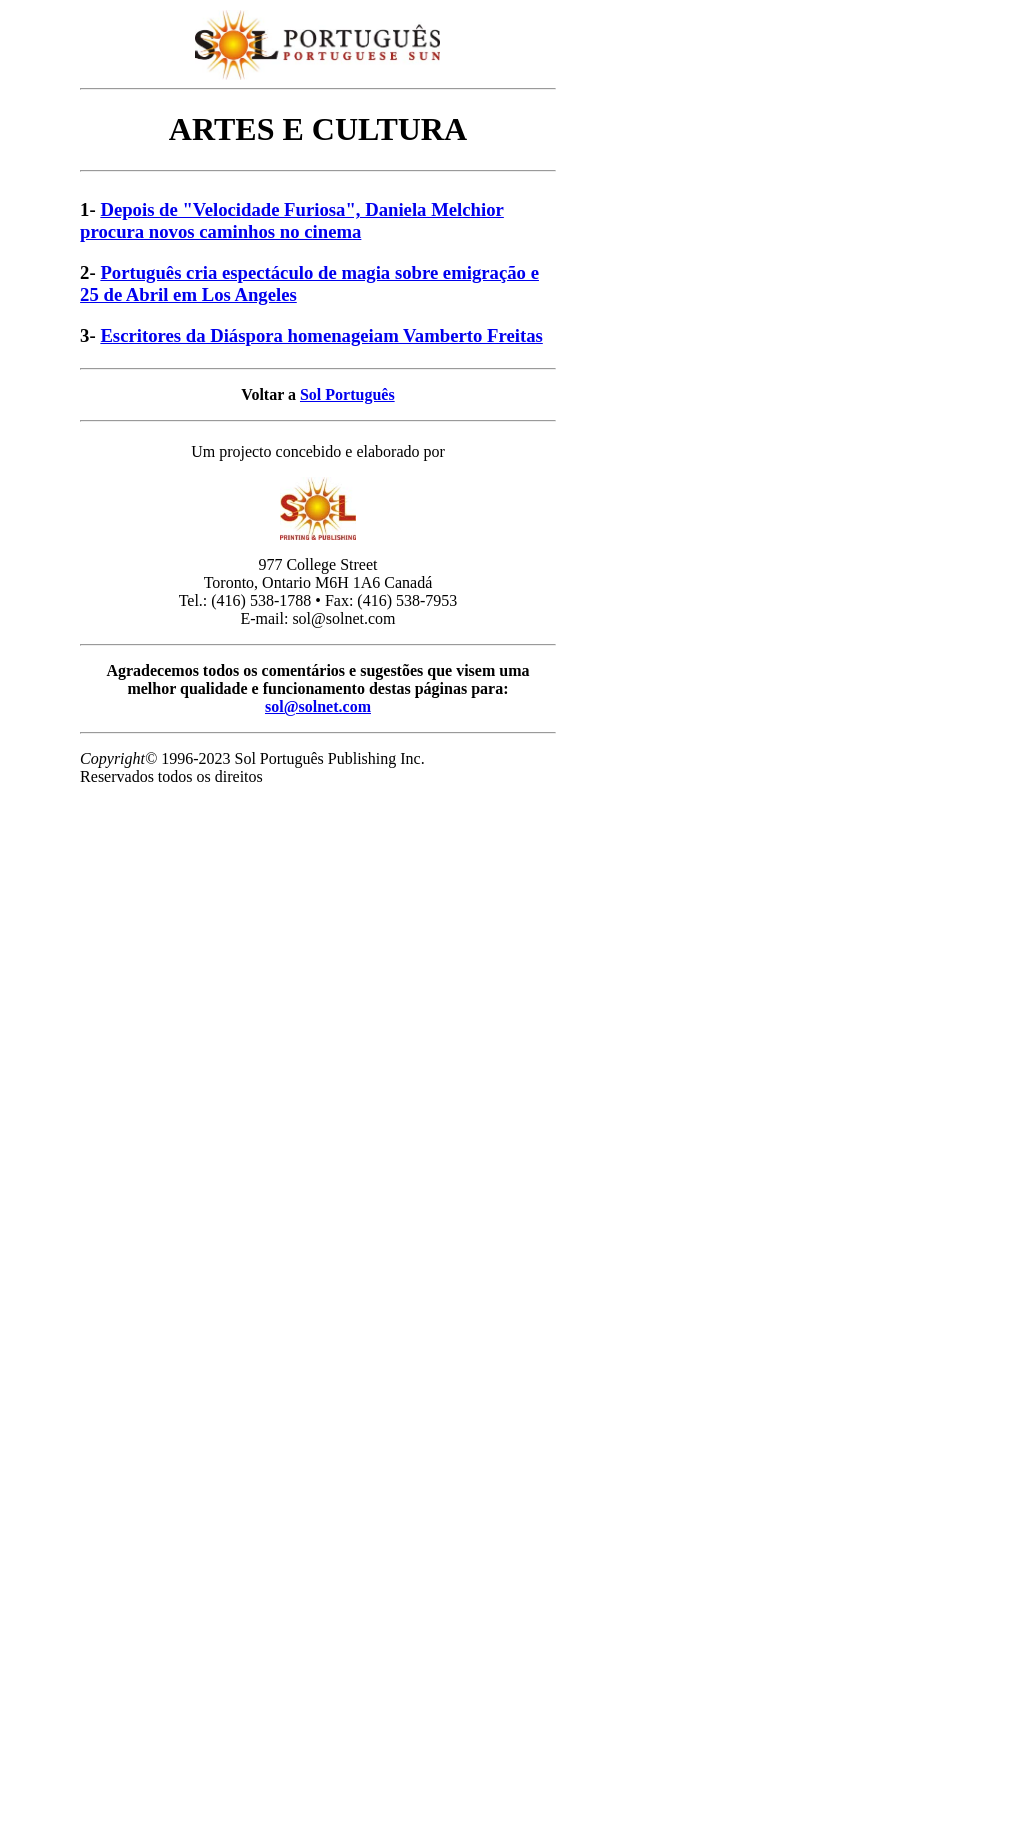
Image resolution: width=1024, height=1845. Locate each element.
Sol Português (347, 394)
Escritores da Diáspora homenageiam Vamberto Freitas (321, 335)
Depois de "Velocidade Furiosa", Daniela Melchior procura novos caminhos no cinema (292, 220)
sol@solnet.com (318, 706)
